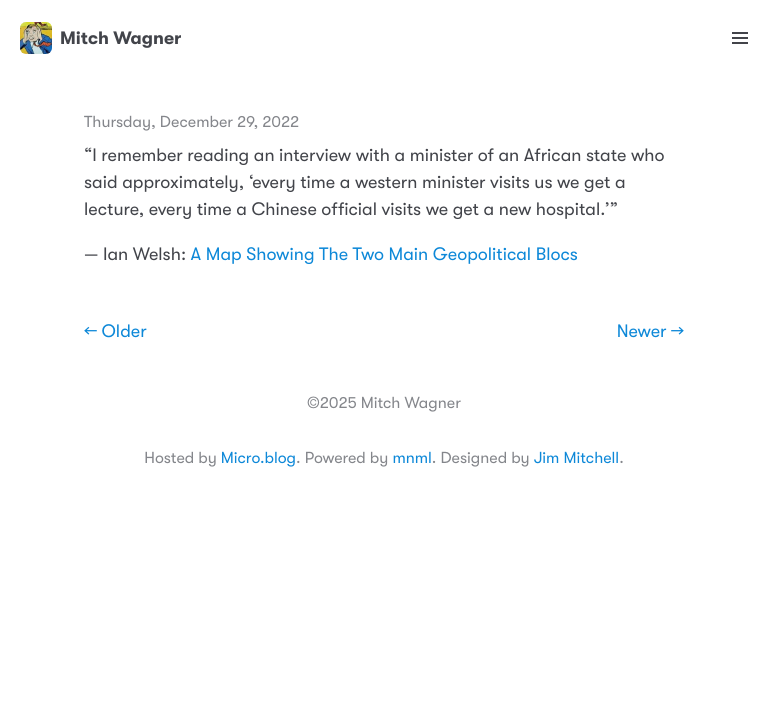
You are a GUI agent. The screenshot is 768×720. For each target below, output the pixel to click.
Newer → (650, 332)
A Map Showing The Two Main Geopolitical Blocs (384, 255)
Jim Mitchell (576, 458)
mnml (411, 458)
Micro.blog (258, 458)
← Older (115, 332)
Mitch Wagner (100, 38)
